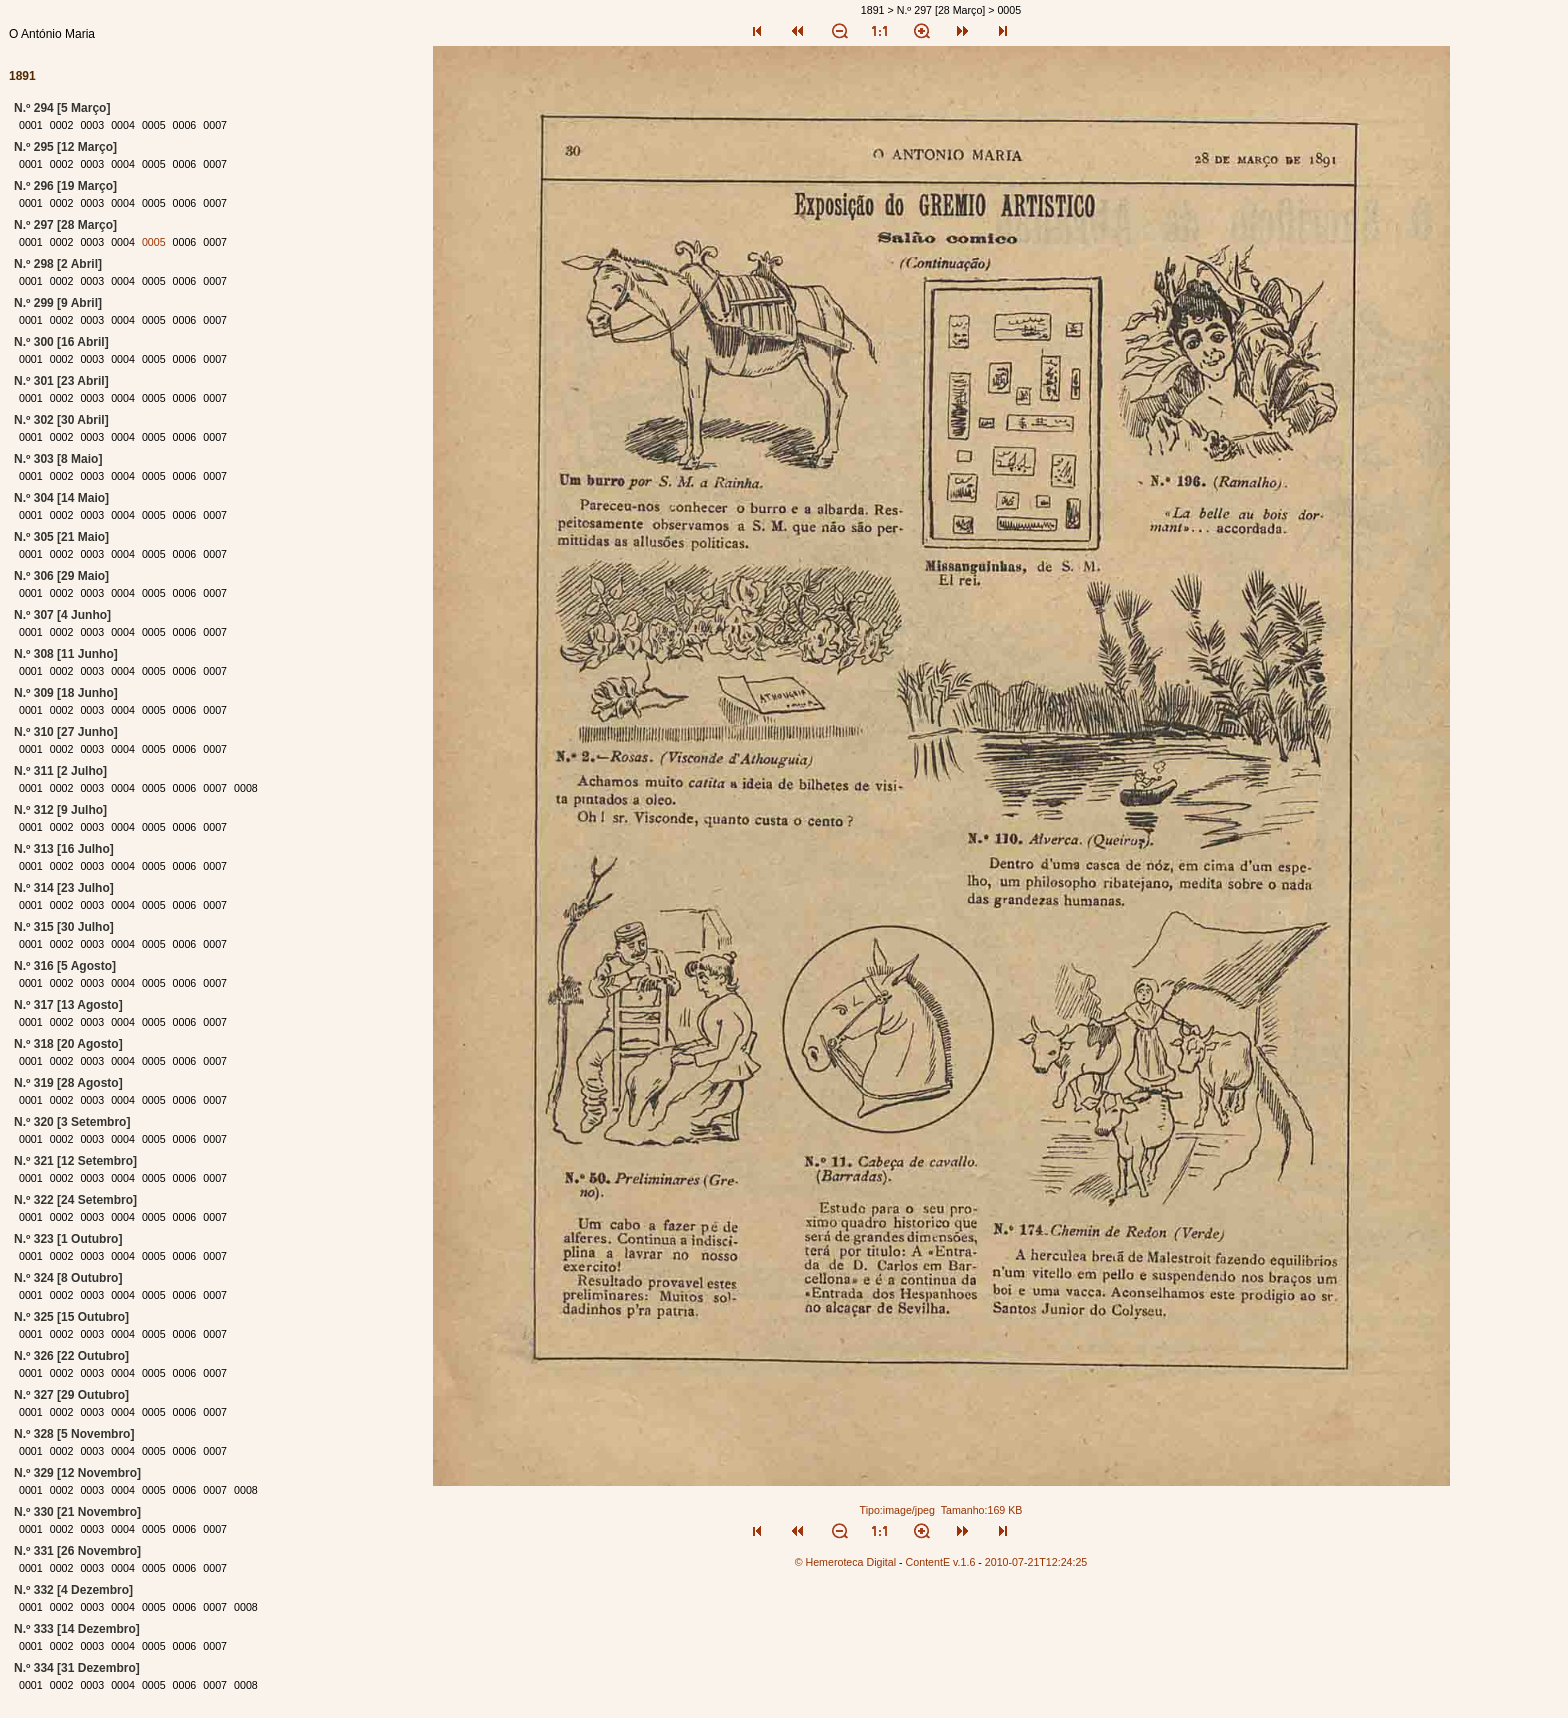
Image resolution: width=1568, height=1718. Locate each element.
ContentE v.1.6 (941, 1562)
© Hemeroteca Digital (845, 1562)
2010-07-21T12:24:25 (1036, 1562)
